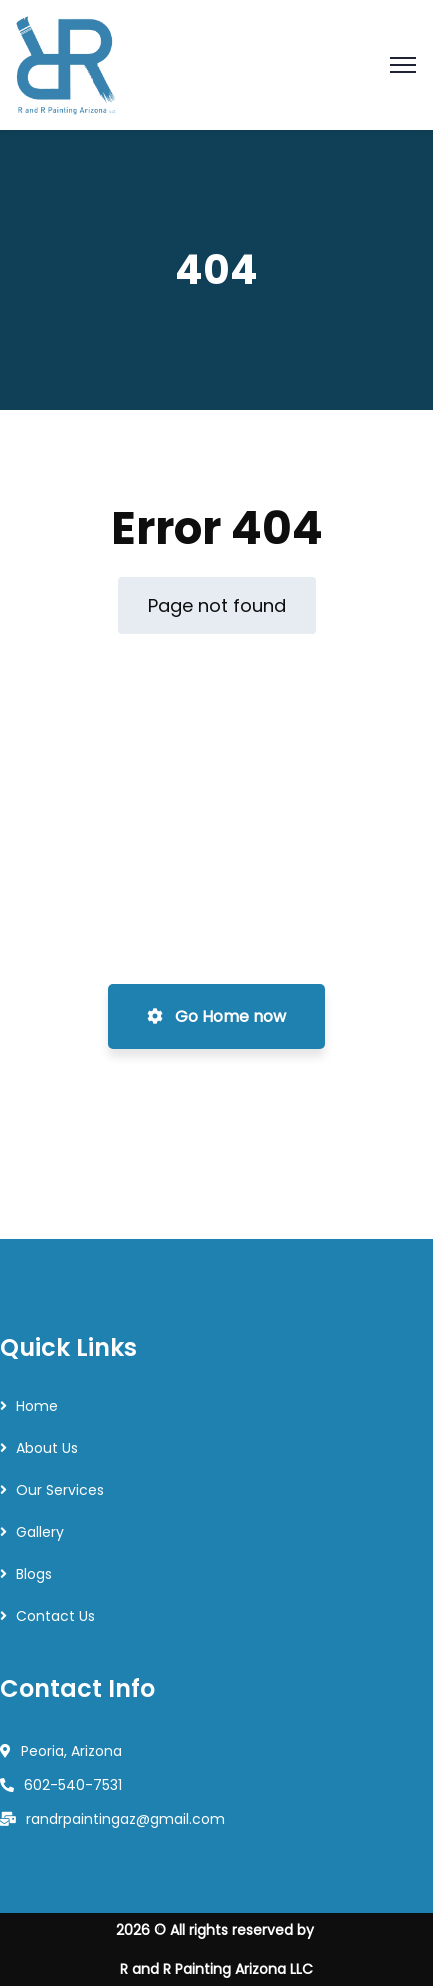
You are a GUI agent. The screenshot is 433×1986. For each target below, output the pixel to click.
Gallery (40, 1532)
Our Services (60, 1490)
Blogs (34, 1574)
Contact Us (55, 1616)
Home (37, 1406)
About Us (47, 1448)
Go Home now (216, 1016)
